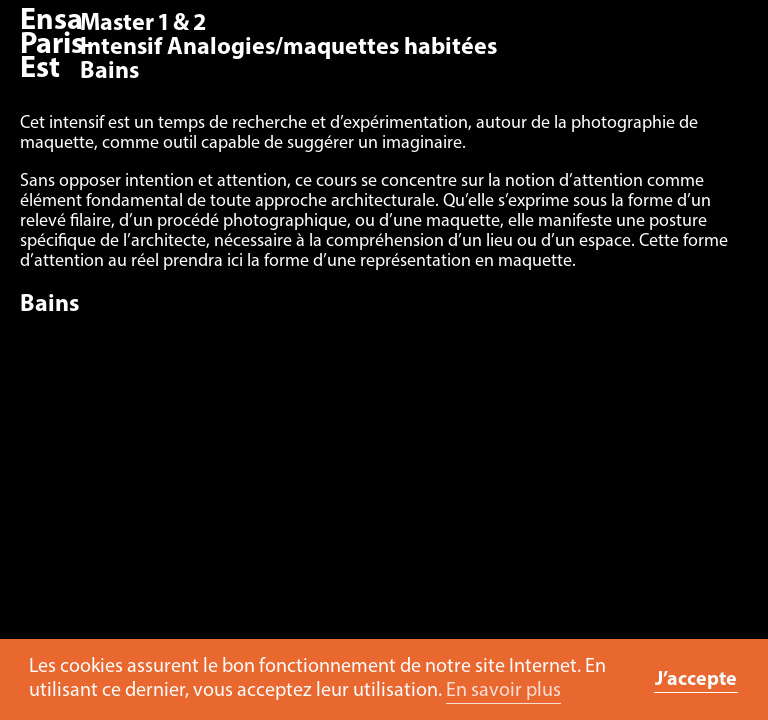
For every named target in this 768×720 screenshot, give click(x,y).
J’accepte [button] (696, 680)
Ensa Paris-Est (57, 45)
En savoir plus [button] (503, 691)
